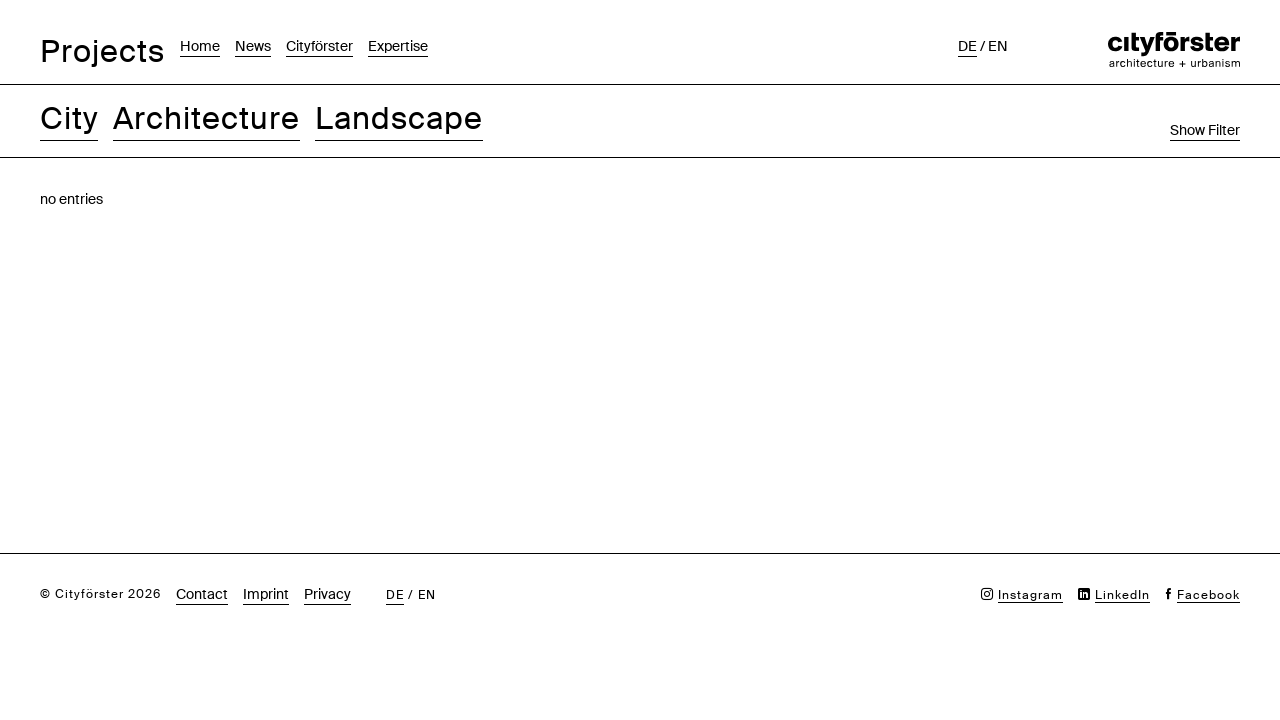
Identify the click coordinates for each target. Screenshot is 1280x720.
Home (200, 46)
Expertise (398, 46)
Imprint (266, 594)
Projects (102, 51)
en (998, 46)
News (253, 46)
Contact (202, 594)
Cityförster (319, 46)
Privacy (327, 594)
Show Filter (1205, 130)
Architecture (206, 118)
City (69, 118)
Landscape (399, 118)
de (967, 46)
